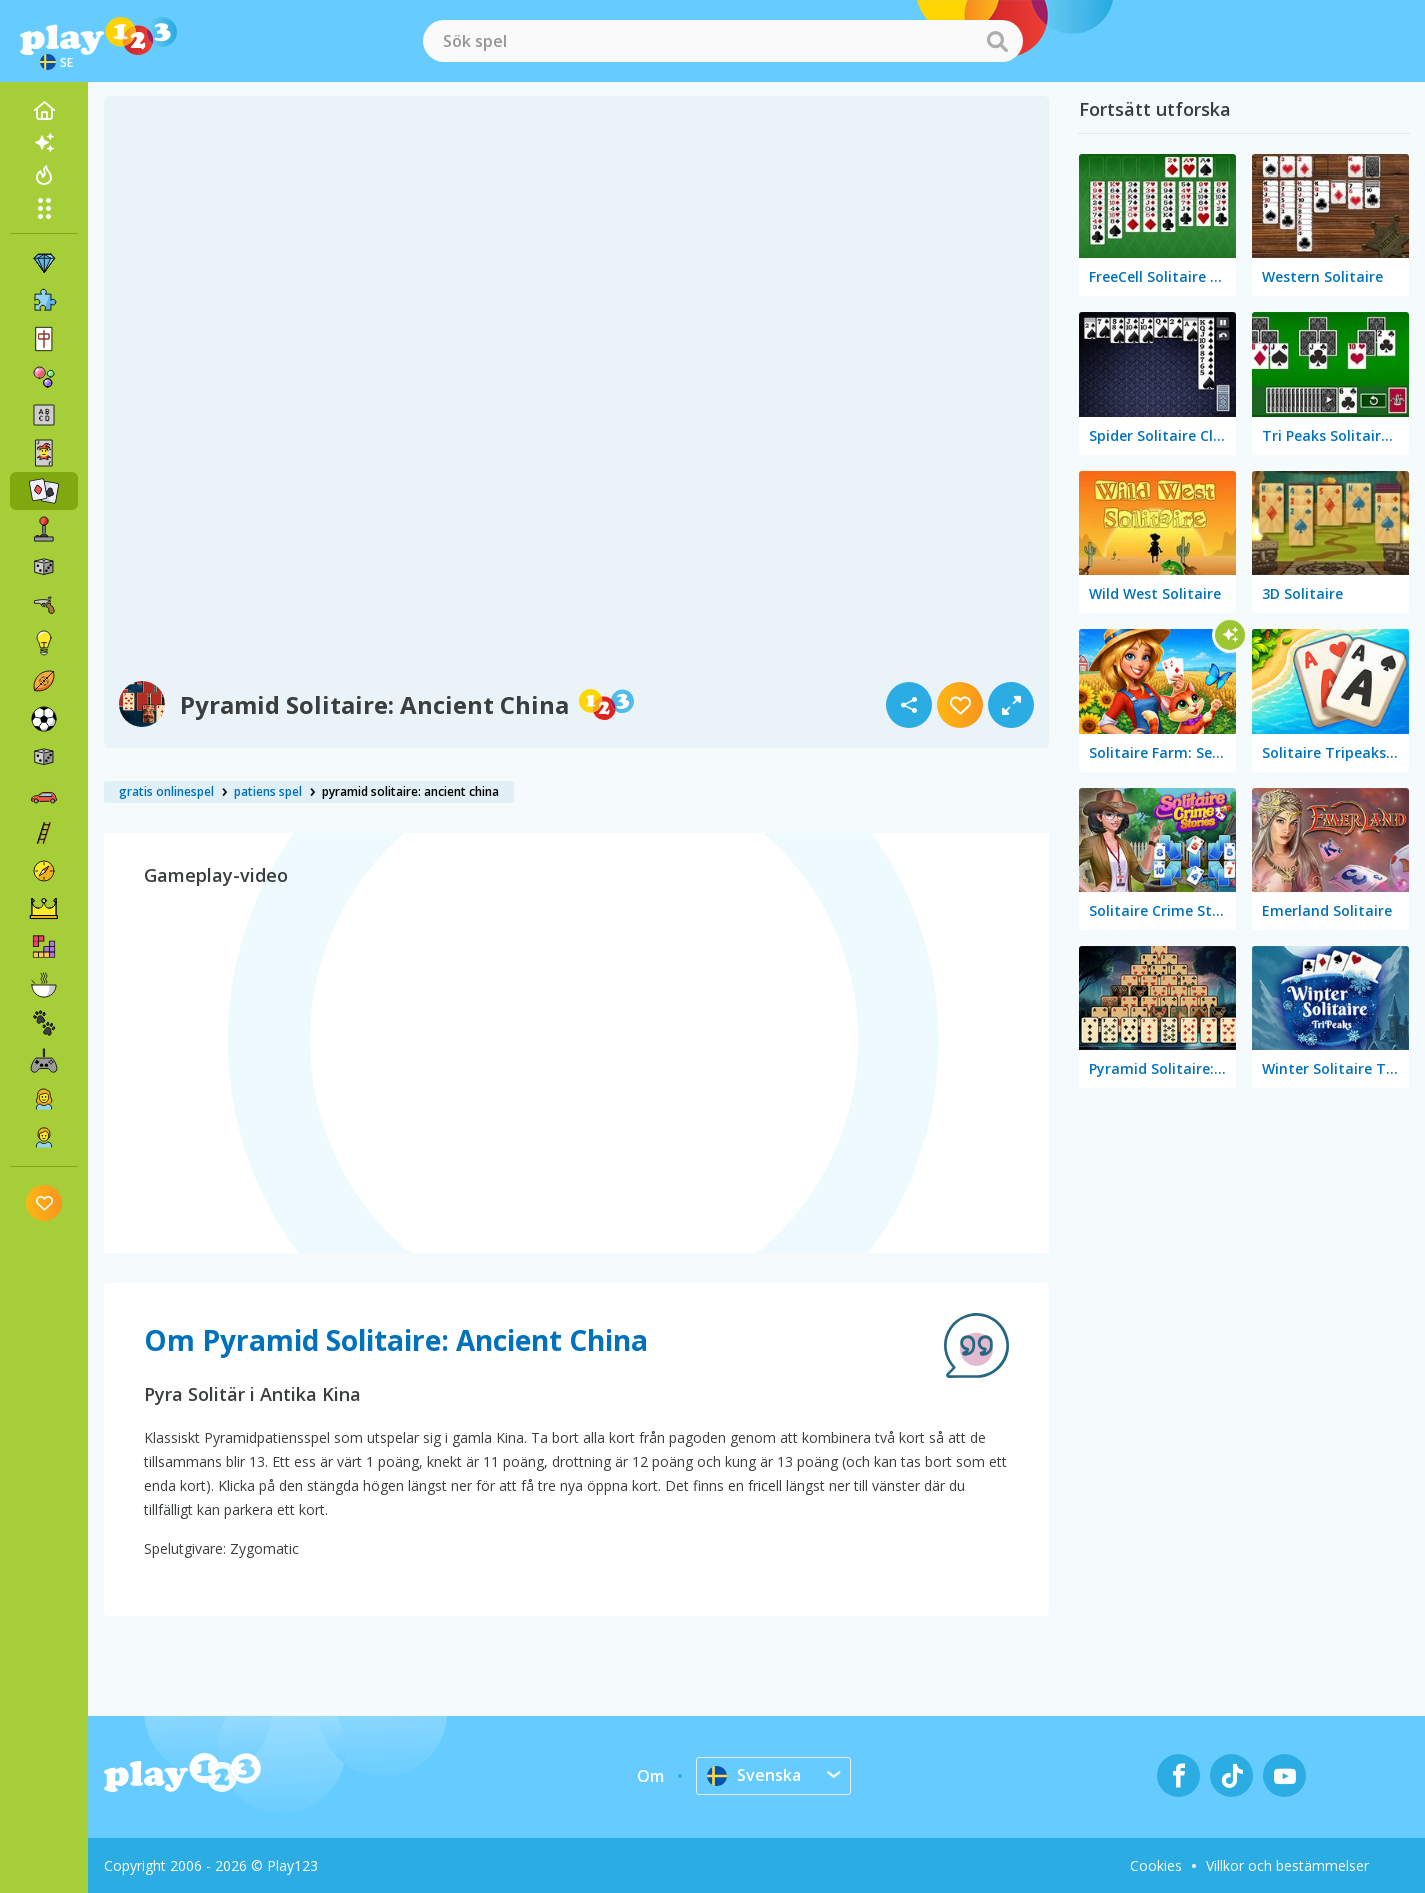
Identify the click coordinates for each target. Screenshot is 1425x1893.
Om (650, 1776)
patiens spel (268, 791)
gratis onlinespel (166, 791)
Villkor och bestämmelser (1287, 1865)
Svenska (754, 1775)
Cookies (1156, 1865)
